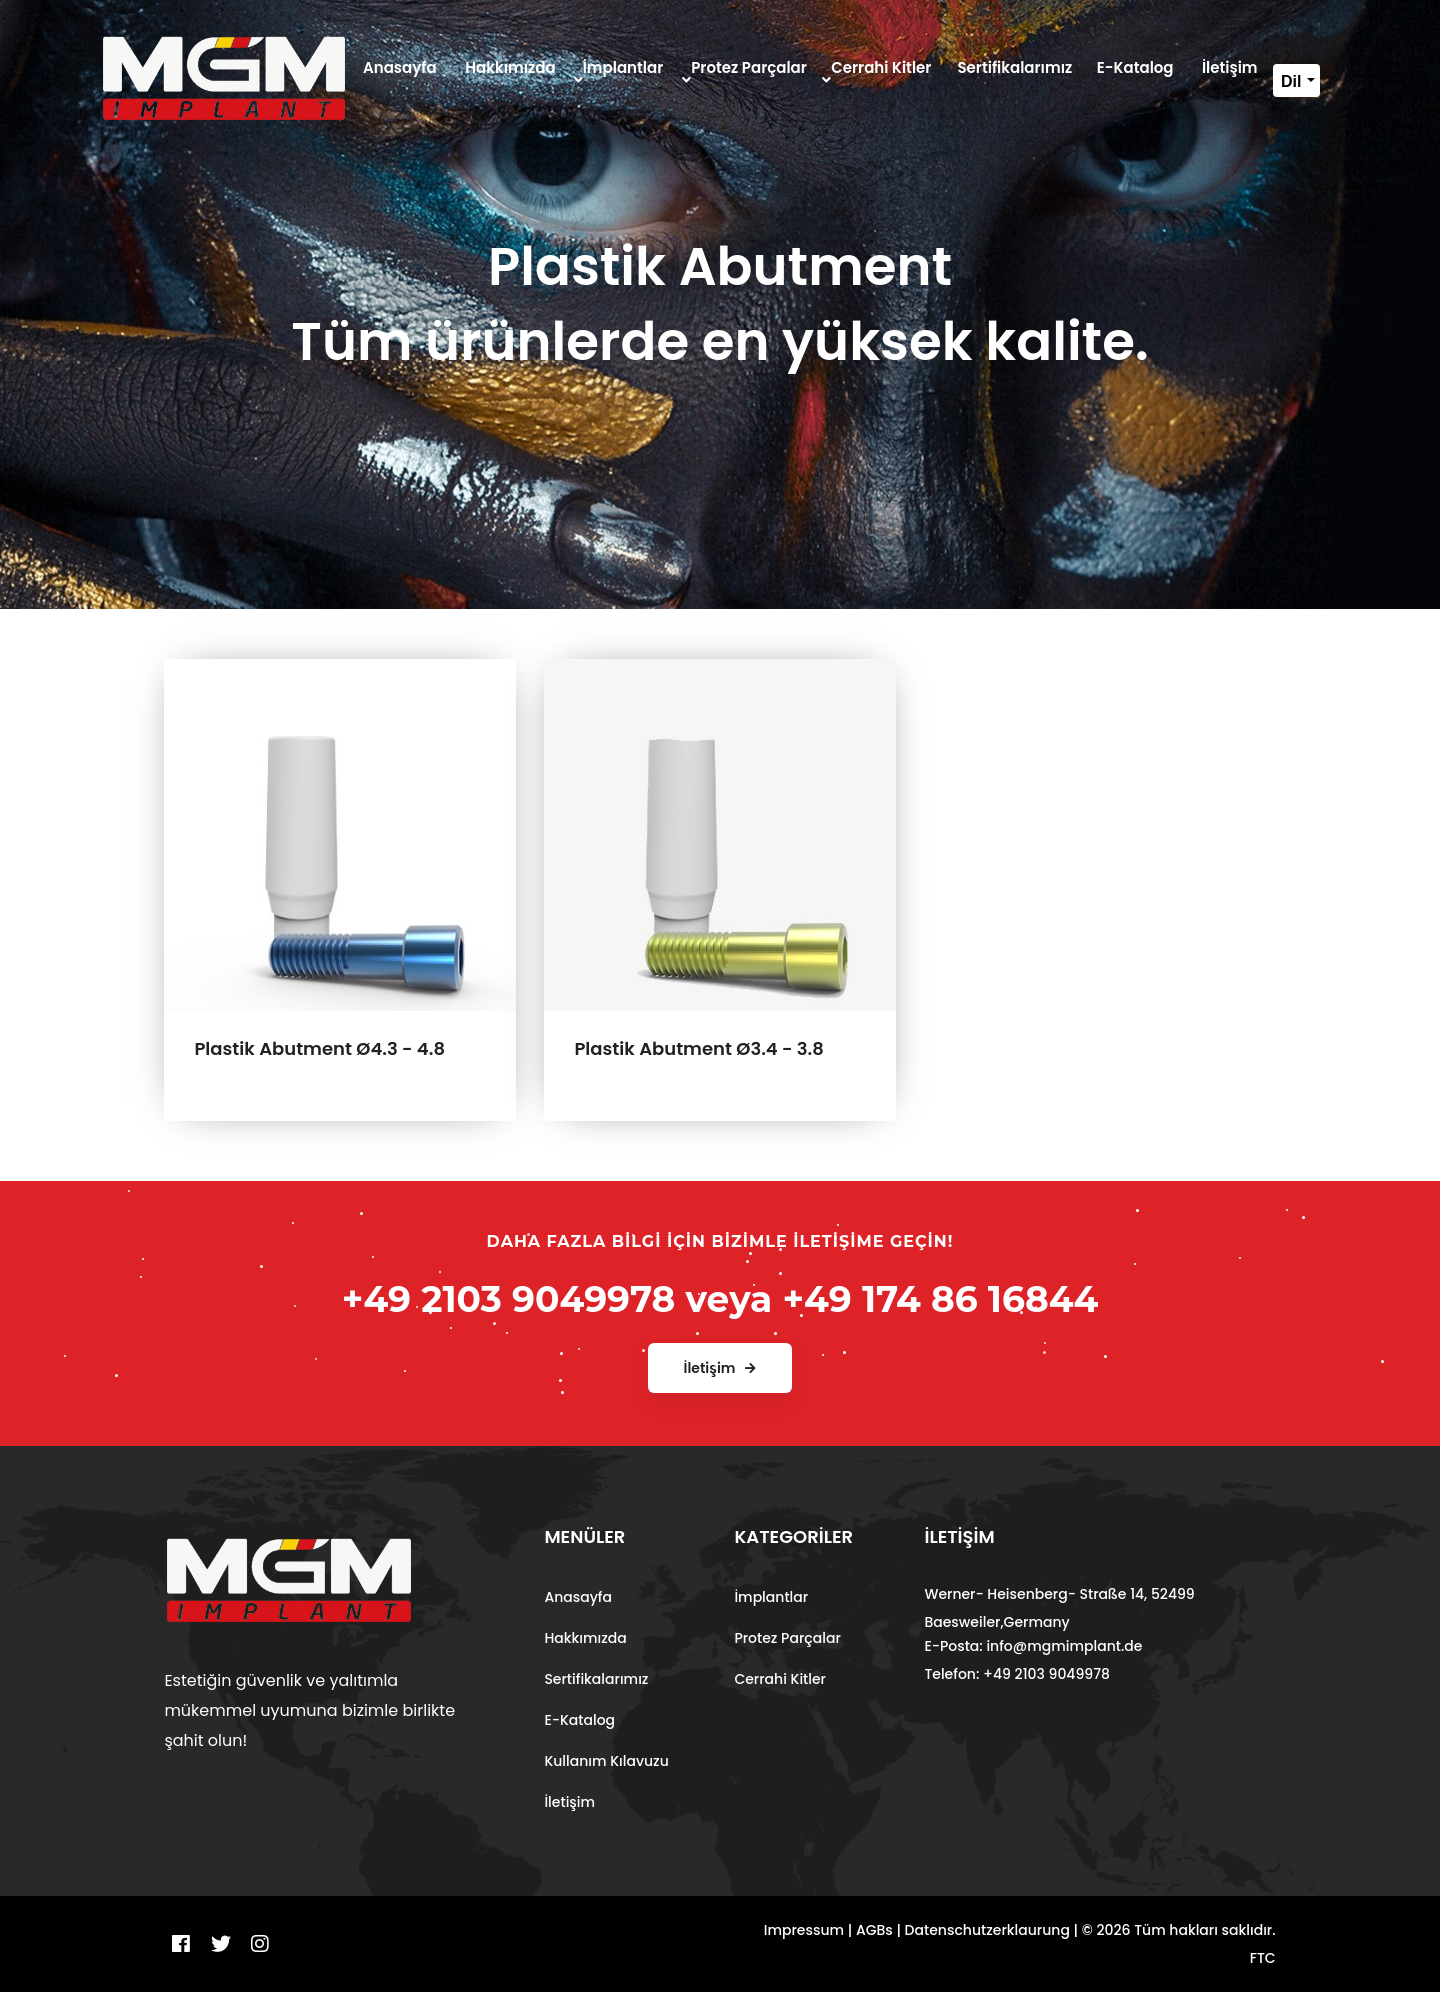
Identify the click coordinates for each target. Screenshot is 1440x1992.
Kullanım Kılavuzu (606, 1761)
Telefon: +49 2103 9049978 (1017, 1674)
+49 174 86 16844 (940, 1299)
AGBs (874, 1930)
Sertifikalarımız (596, 1679)
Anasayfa (578, 1597)
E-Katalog (579, 1720)
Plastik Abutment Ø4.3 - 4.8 (319, 1048)
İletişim (569, 1802)
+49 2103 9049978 (509, 1299)
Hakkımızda (585, 1638)
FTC (1263, 1958)
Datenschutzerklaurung (987, 1930)
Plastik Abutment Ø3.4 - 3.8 (698, 1048)
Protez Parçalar (787, 1638)
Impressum (804, 1930)
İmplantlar (771, 1597)
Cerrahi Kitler (780, 1679)
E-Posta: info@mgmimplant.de (1033, 1646)
